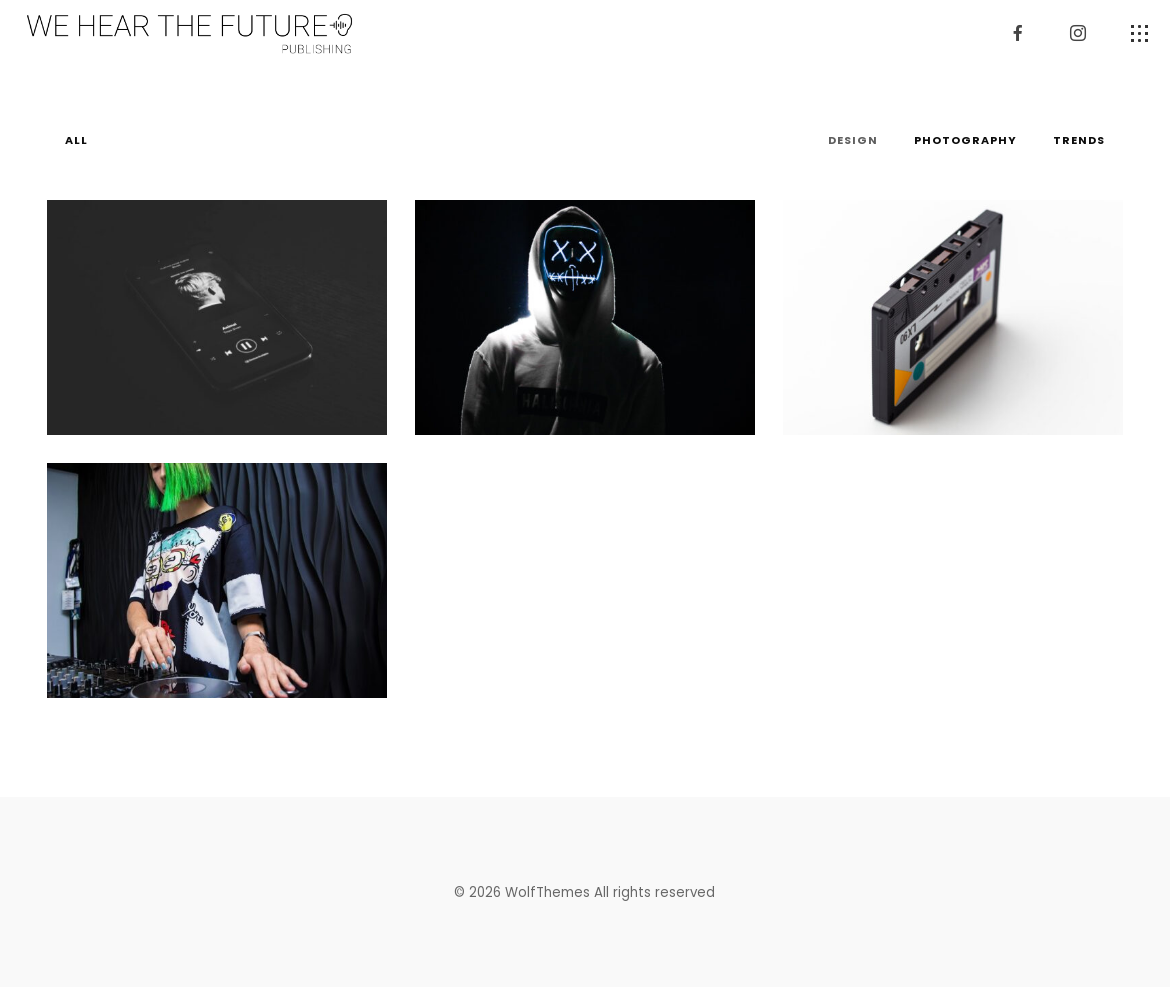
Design (853, 140)
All (76, 140)
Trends (1079, 140)
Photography (965, 140)
